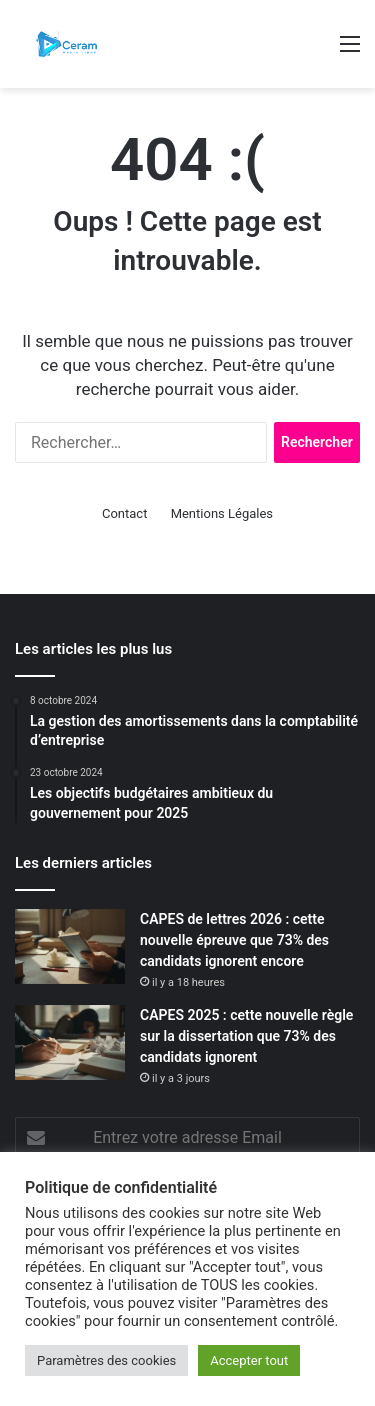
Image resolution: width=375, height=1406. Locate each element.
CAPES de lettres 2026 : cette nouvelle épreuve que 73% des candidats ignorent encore (234, 940)
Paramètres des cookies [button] (106, 1360)
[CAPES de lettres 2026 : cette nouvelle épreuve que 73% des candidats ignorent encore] (70, 946)
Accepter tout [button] (249, 1360)
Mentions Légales (222, 513)
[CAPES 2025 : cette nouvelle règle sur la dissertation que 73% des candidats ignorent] (70, 1042)
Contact (124, 513)
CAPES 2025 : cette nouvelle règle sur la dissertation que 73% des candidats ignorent (246, 1036)
